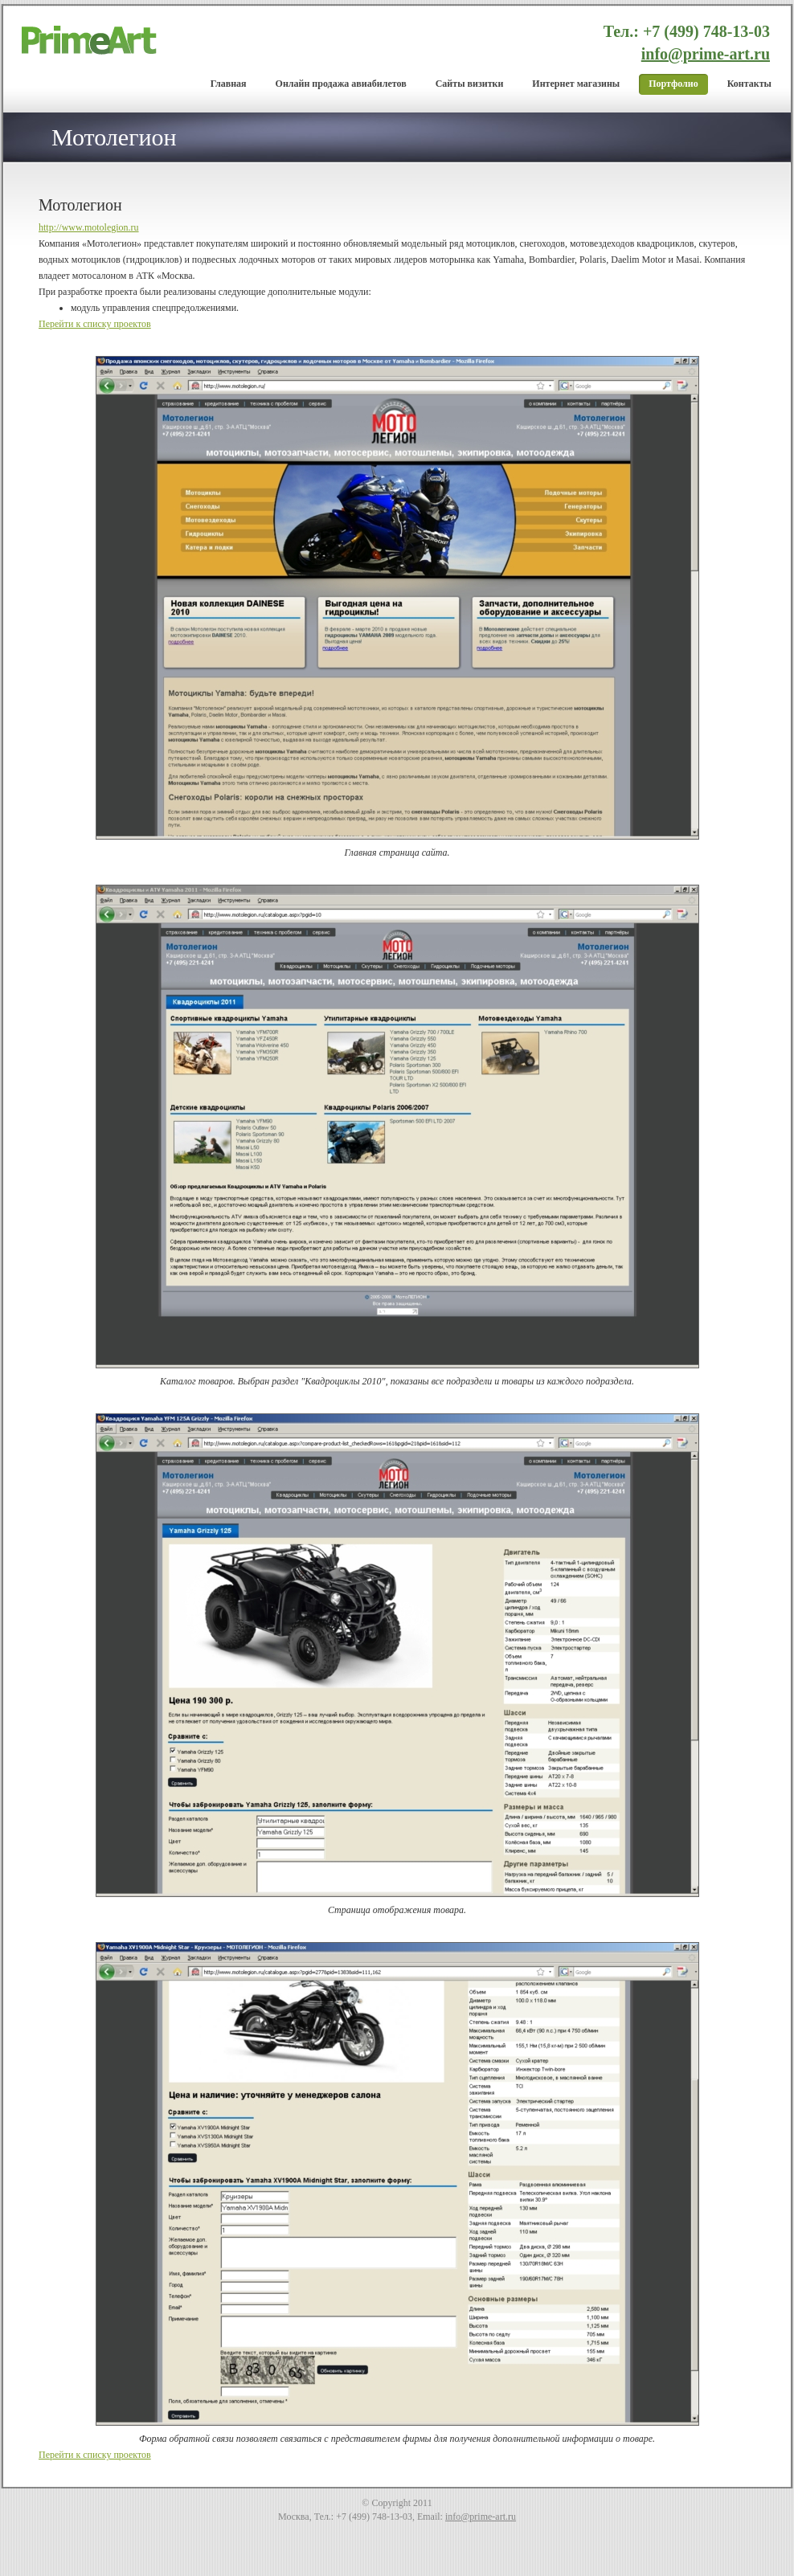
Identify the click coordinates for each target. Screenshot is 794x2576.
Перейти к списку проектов (95, 323)
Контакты (749, 83)
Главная (229, 83)
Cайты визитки (470, 83)
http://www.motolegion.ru (89, 227)
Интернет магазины (576, 83)
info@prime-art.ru (705, 54)
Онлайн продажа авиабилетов (341, 83)
